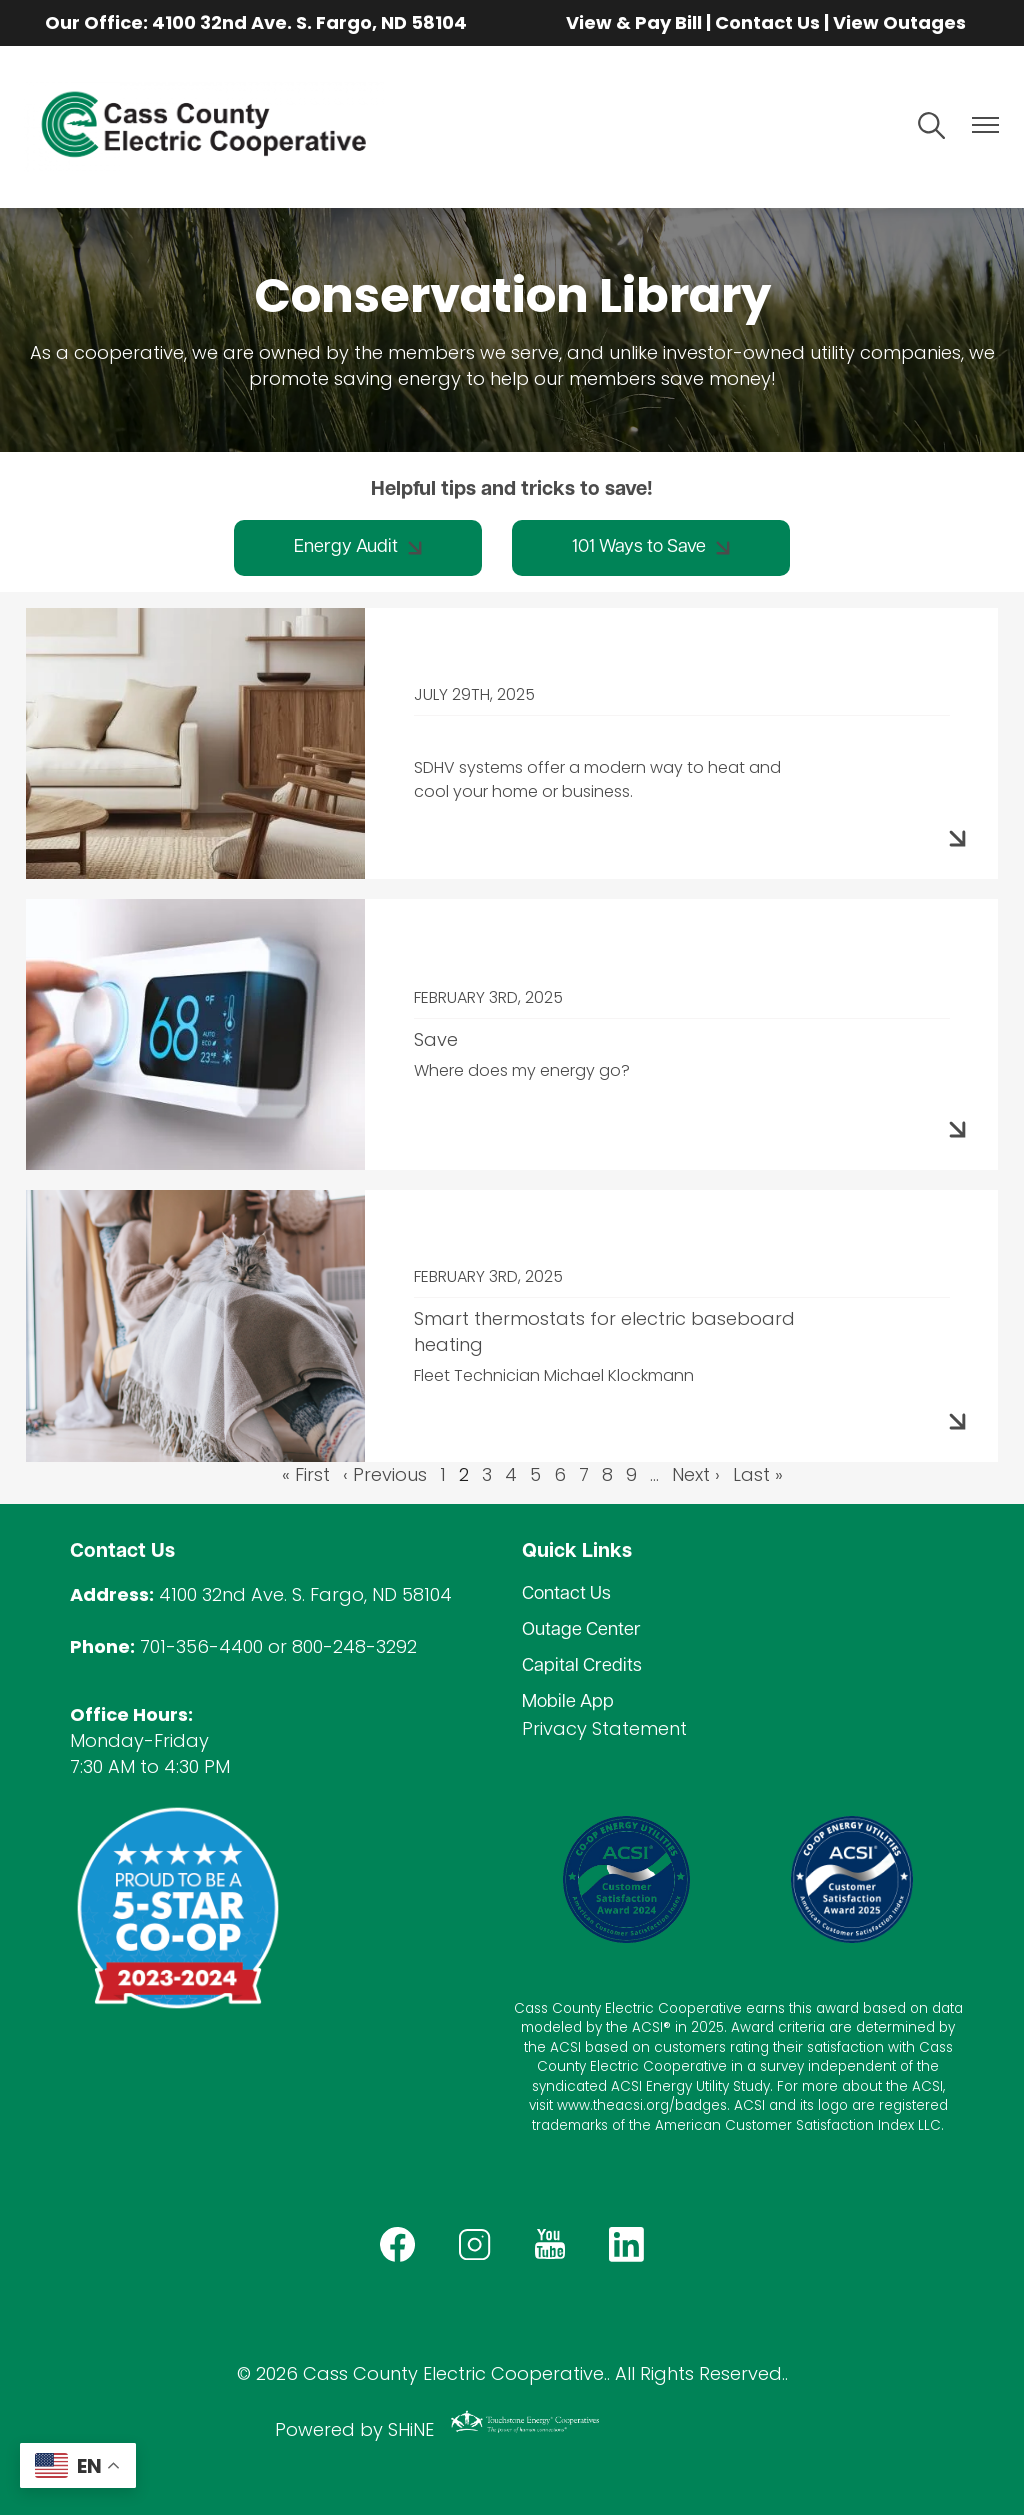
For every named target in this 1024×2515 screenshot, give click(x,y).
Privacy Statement (604, 1728)
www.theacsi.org (613, 2105)
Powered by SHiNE (354, 2429)
